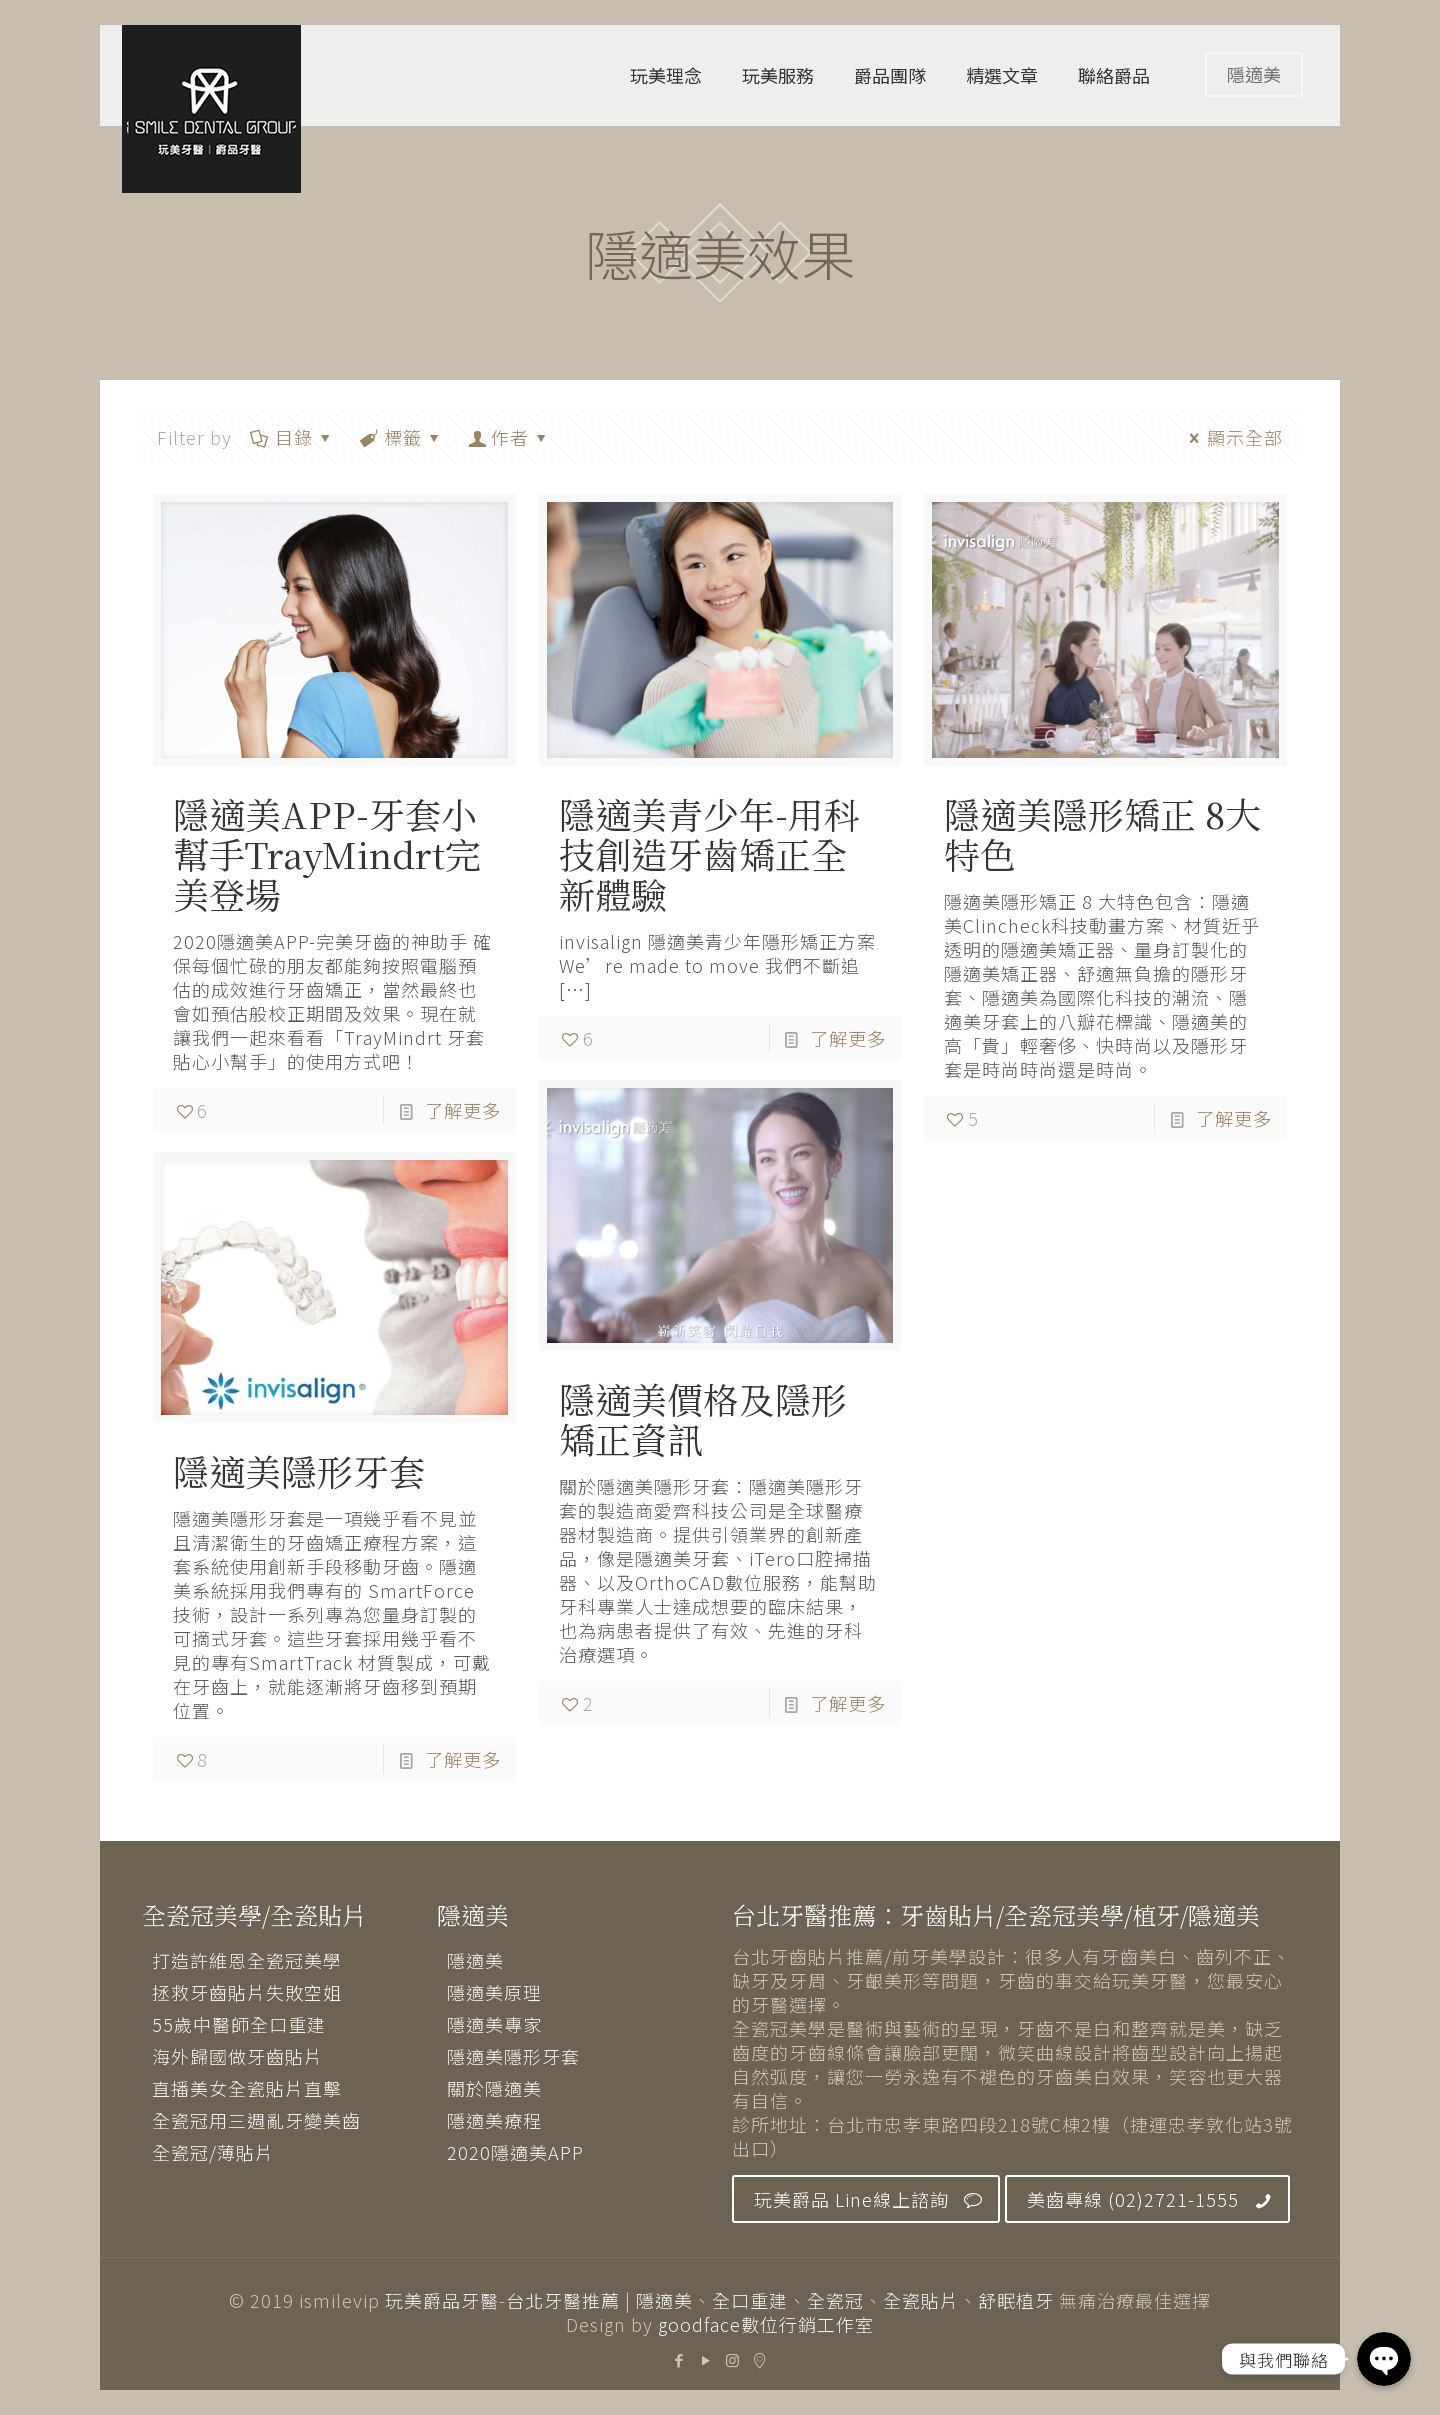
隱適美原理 (494, 1992)
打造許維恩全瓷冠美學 (247, 1960)
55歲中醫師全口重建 (239, 2024)
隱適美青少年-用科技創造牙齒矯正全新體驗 (709, 853)
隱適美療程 (494, 2120)
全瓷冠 (835, 2300)
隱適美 (1254, 74)
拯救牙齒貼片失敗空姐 (247, 1992)
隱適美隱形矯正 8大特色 (1102, 833)
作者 (510, 437)
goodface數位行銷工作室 (766, 2324)
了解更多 (463, 1110)
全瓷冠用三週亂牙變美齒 (256, 2120)
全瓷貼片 (921, 2300)
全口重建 (750, 2300)
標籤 (401, 437)
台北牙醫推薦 (563, 2300)
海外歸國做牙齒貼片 (237, 2056)
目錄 (292, 437)
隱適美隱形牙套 (299, 1470)
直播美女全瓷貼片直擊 (247, 2088)
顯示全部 (1232, 437)
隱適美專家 (494, 2024)
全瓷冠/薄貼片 (213, 2152)
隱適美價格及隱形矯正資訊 (703, 1418)
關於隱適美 (494, 2088)
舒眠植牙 (1016, 2300)
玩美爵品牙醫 (442, 2300)
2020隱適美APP (515, 2152)
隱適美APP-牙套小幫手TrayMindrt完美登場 (327, 853)
